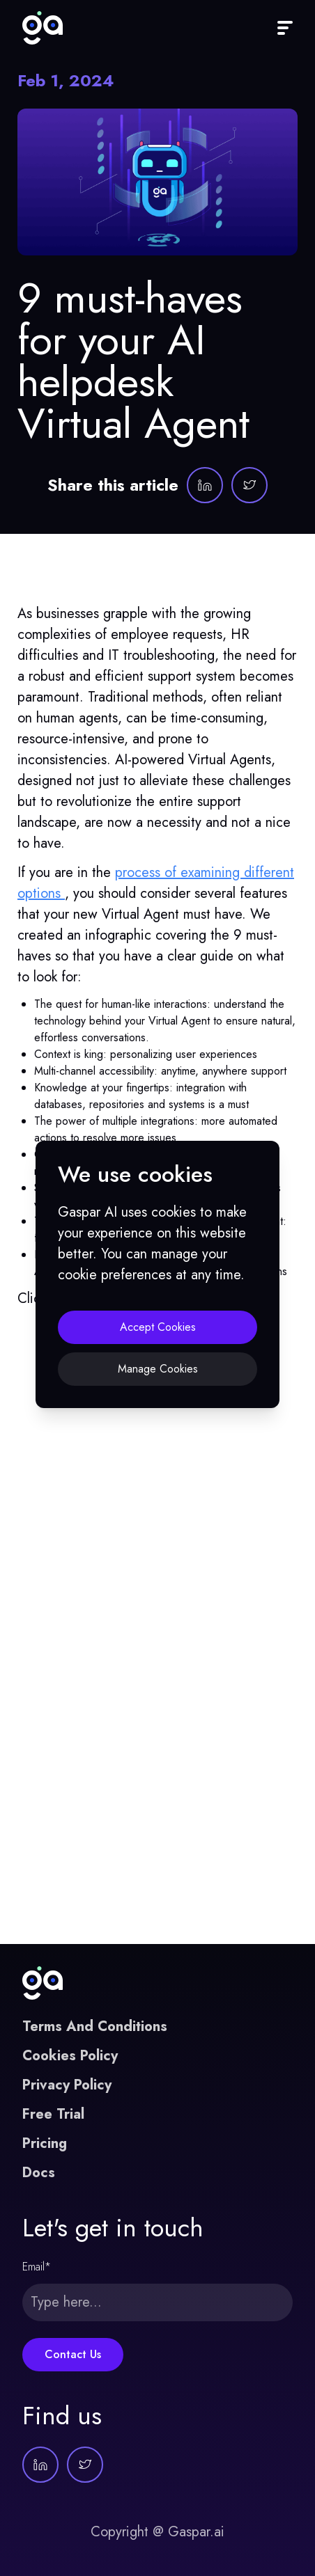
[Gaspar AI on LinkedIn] (205, 485)
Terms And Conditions (94, 2026)
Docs (38, 2173)
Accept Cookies (158, 1327)
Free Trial (53, 2114)
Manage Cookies (158, 1369)
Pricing (44, 2143)
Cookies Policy (70, 2056)
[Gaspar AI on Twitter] (249, 485)
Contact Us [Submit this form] (73, 2354)
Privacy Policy (67, 2085)
